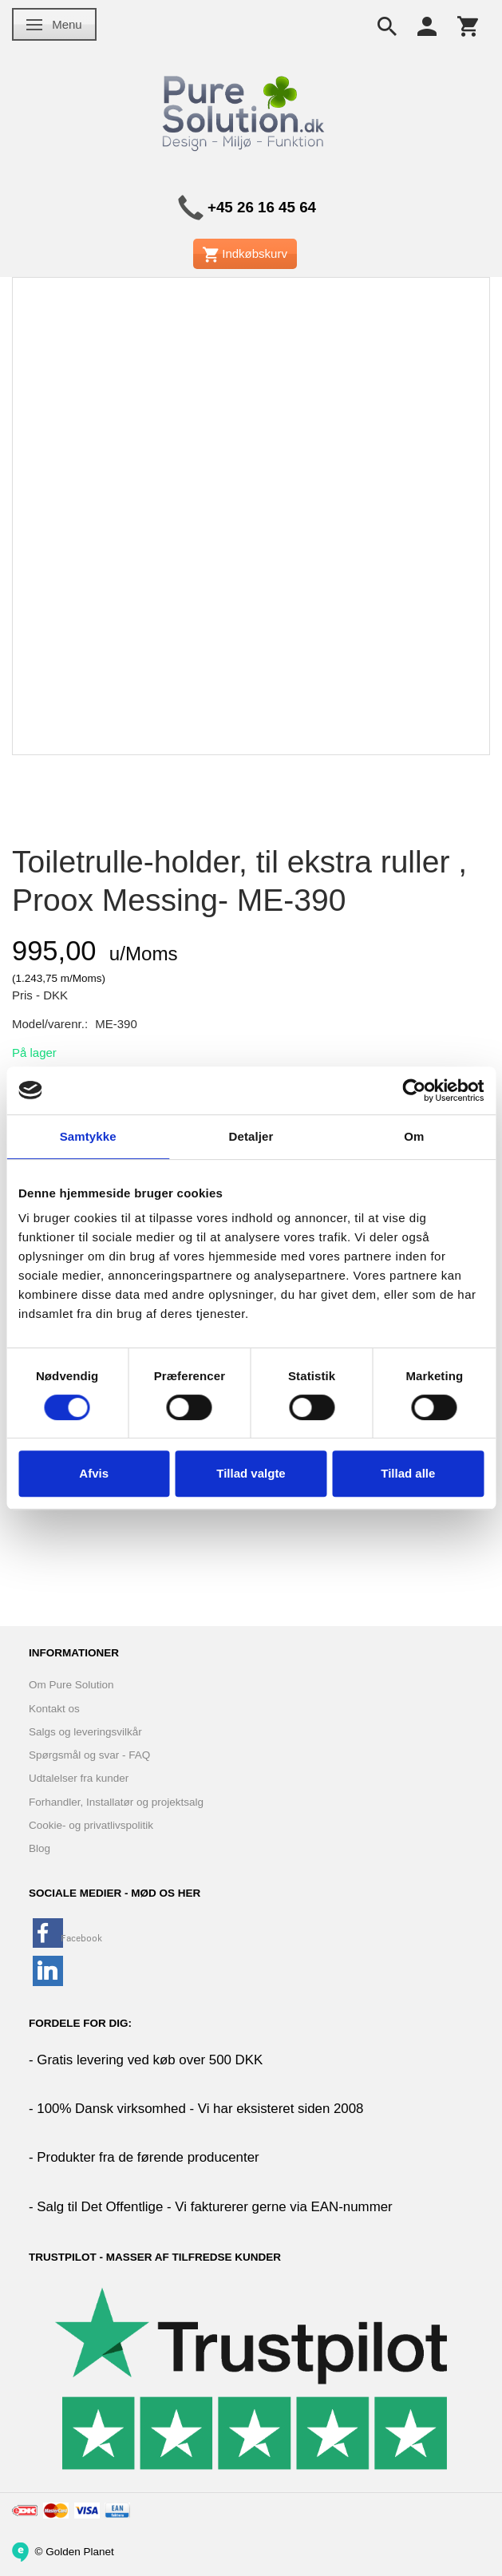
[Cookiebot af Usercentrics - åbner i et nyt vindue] (414, 1090)
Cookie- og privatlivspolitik (91, 1825)
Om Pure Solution (71, 1685)
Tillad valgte (250, 1473)
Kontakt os (54, 1709)
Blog (39, 1848)
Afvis (94, 1473)
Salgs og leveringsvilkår (85, 1732)
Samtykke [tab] (88, 1136)
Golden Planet (79, 2551)
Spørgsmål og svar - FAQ (89, 1755)
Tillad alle (408, 1473)
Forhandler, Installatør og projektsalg (116, 1802)
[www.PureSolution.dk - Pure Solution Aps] (245, 110)
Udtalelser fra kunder (78, 1778)
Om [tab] (414, 1136)
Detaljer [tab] (251, 1136)
